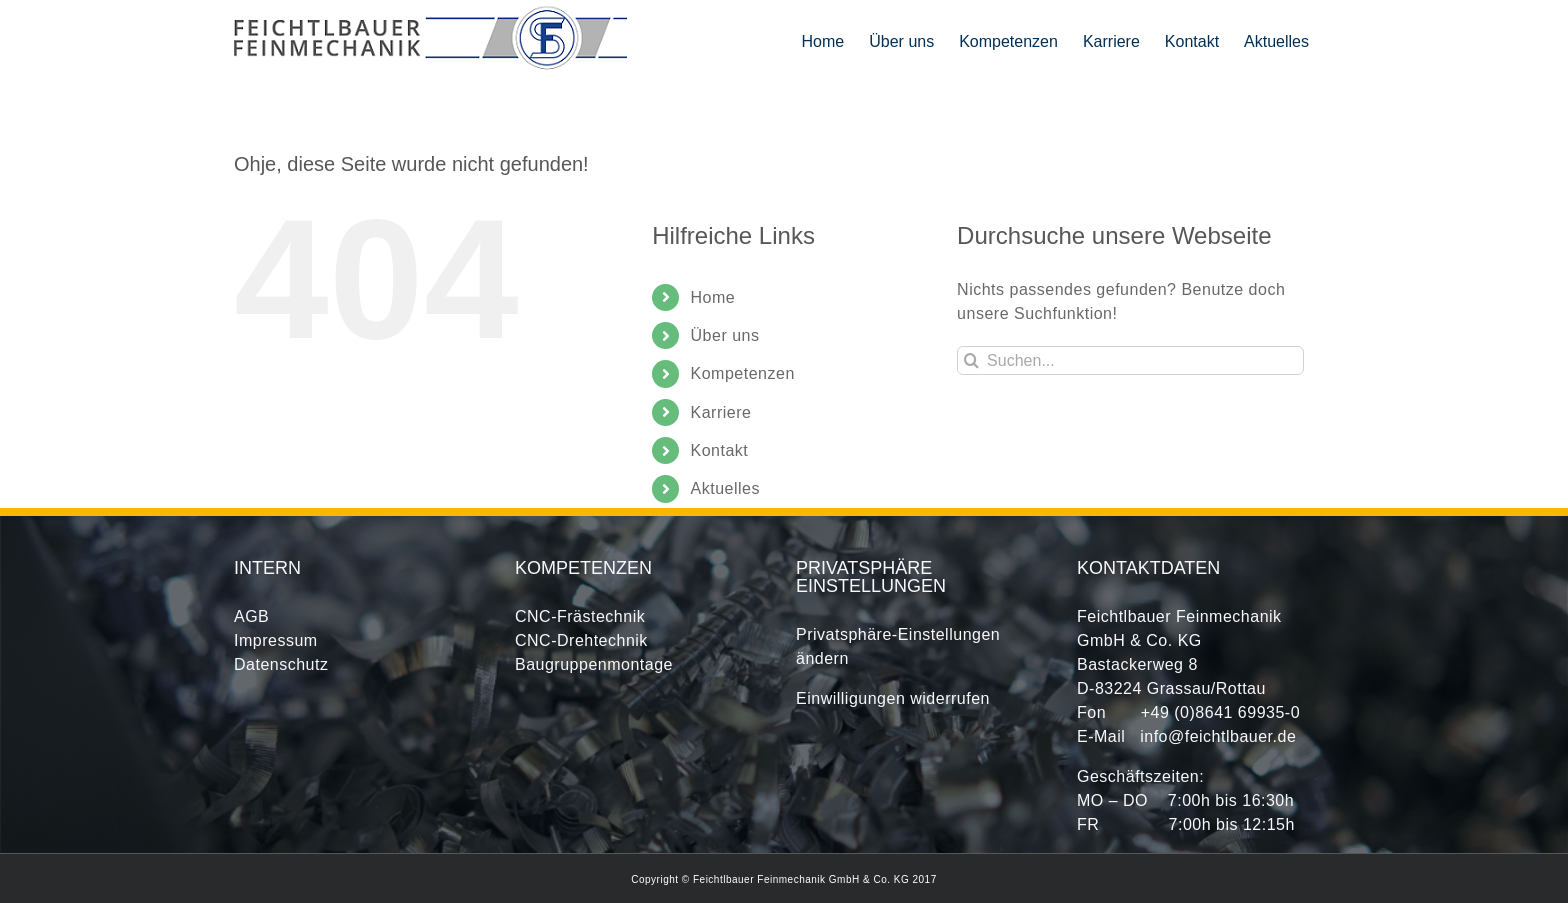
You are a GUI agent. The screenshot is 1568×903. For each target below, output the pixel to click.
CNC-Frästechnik (580, 616)
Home (713, 297)
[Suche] (971, 360)
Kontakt (720, 450)
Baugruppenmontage (594, 664)
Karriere (721, 412)
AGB (251, 616)
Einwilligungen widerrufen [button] (893, 698)
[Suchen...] (1130, 360)
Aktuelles (725, 488)
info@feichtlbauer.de (1218, 736)
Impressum (276, 640)
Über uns (725, 335)
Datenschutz (281, 664)
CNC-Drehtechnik (581, 640)
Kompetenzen (743, 373)
